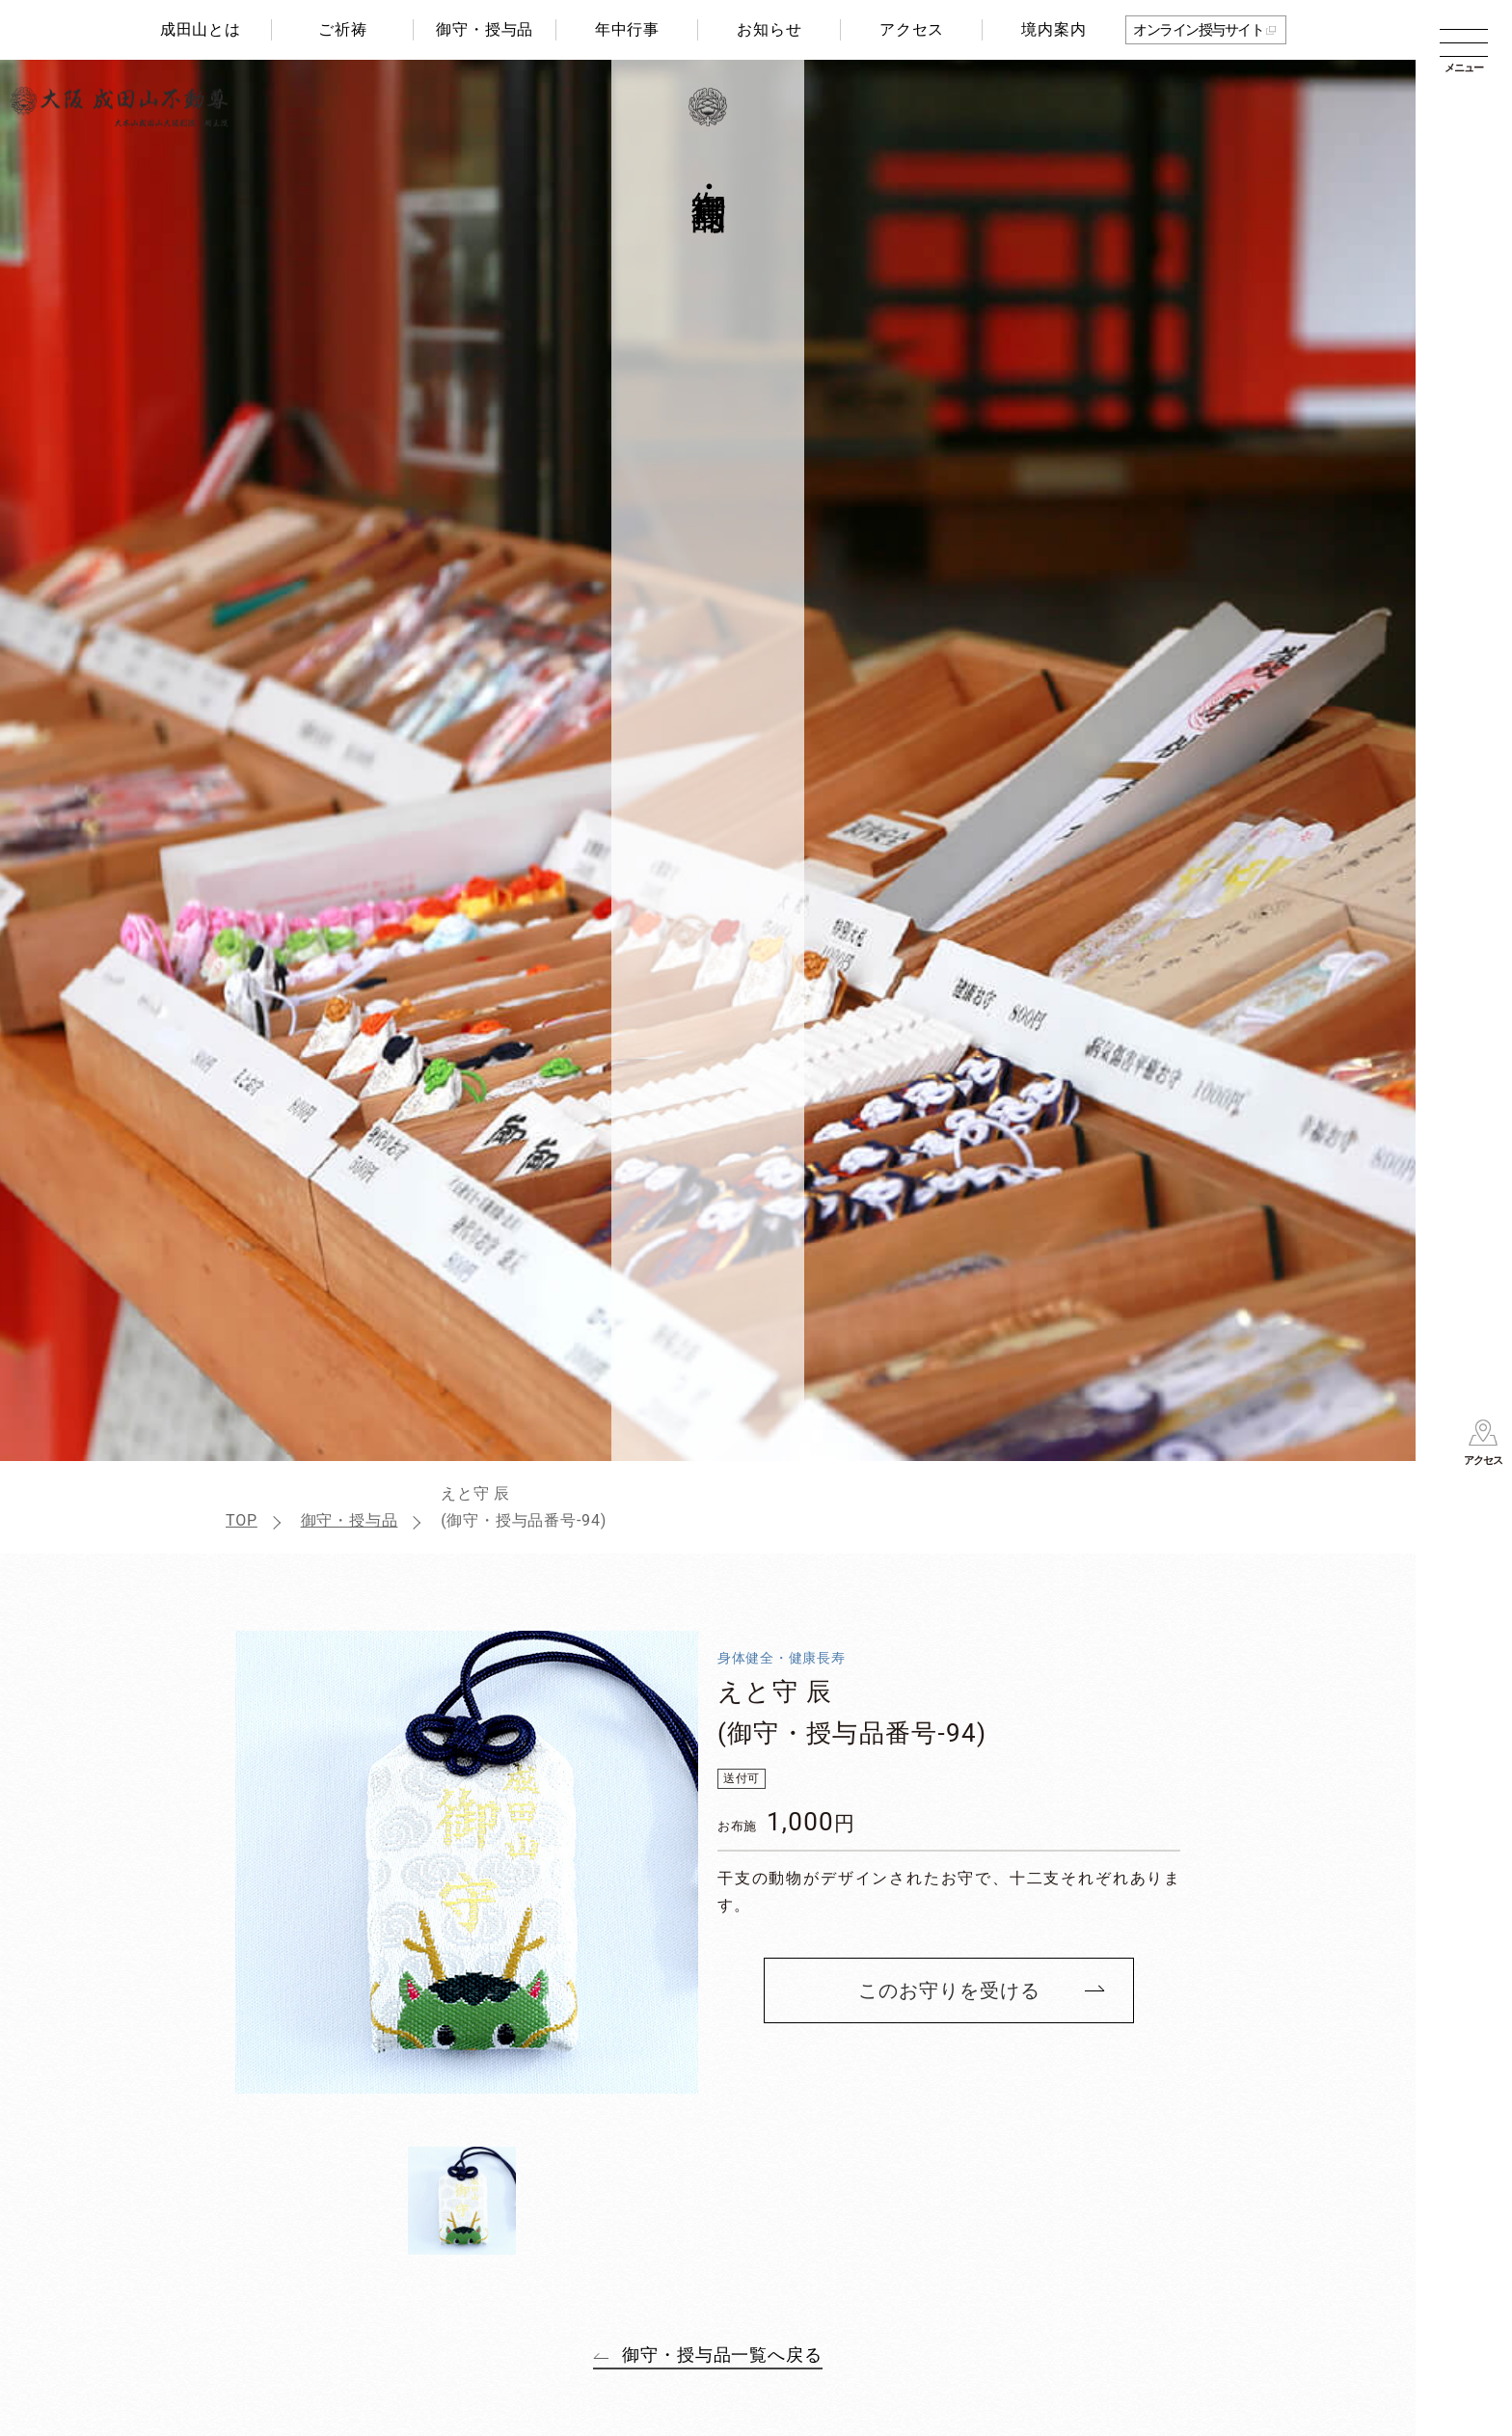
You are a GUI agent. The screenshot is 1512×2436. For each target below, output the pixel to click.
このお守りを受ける (949, 1990)
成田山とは (200, 29)
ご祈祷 (342, 29)
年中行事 (627, 29)
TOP (241, 1520)
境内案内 (1053, 29)
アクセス (911, 29)
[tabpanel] (466, 1862)
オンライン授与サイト (1198, 30)
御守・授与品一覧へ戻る (722, 2354)
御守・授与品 (484, 29)
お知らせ (769, 29)
